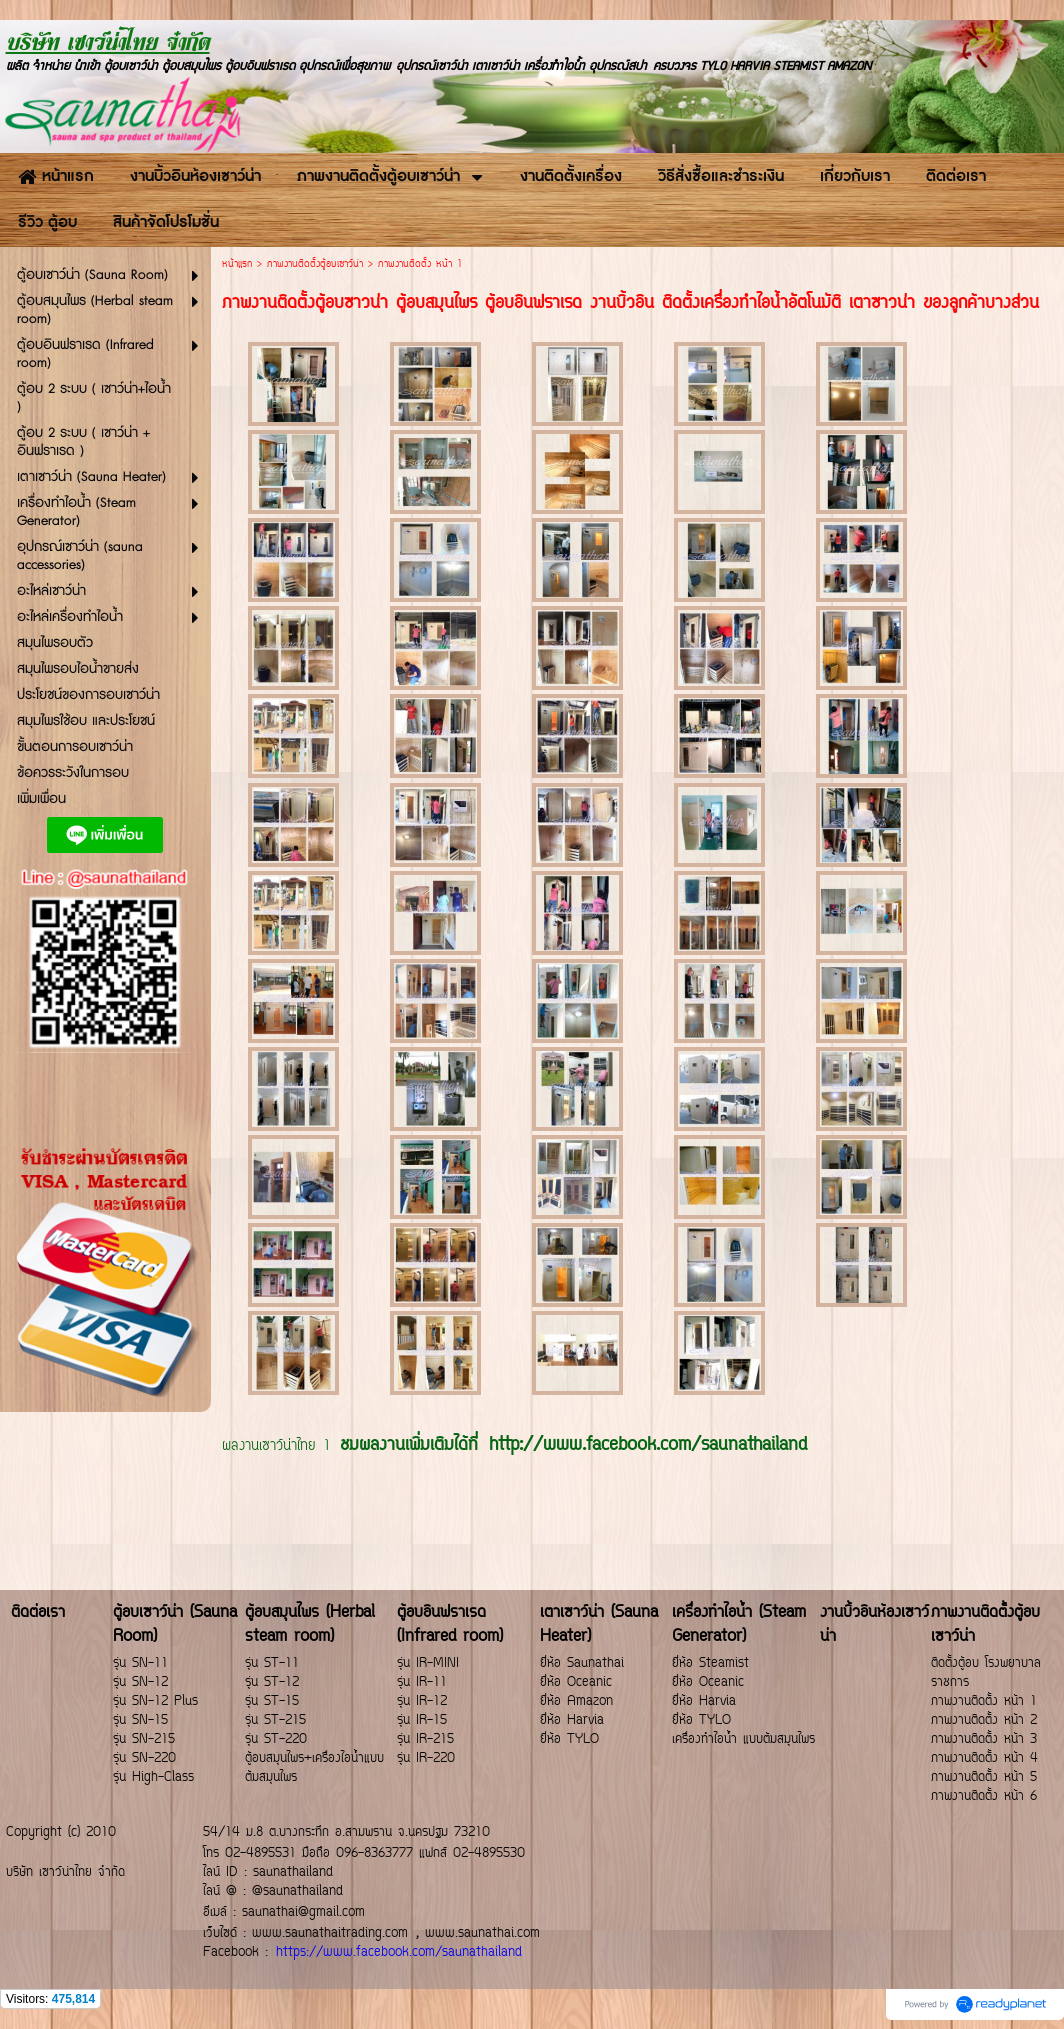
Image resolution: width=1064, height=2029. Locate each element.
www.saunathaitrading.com (330, 1933)
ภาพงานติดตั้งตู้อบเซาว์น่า (315, 264)
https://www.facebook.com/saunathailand (399, 1952)
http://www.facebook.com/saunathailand (648, 1446)
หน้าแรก (237, 264)
